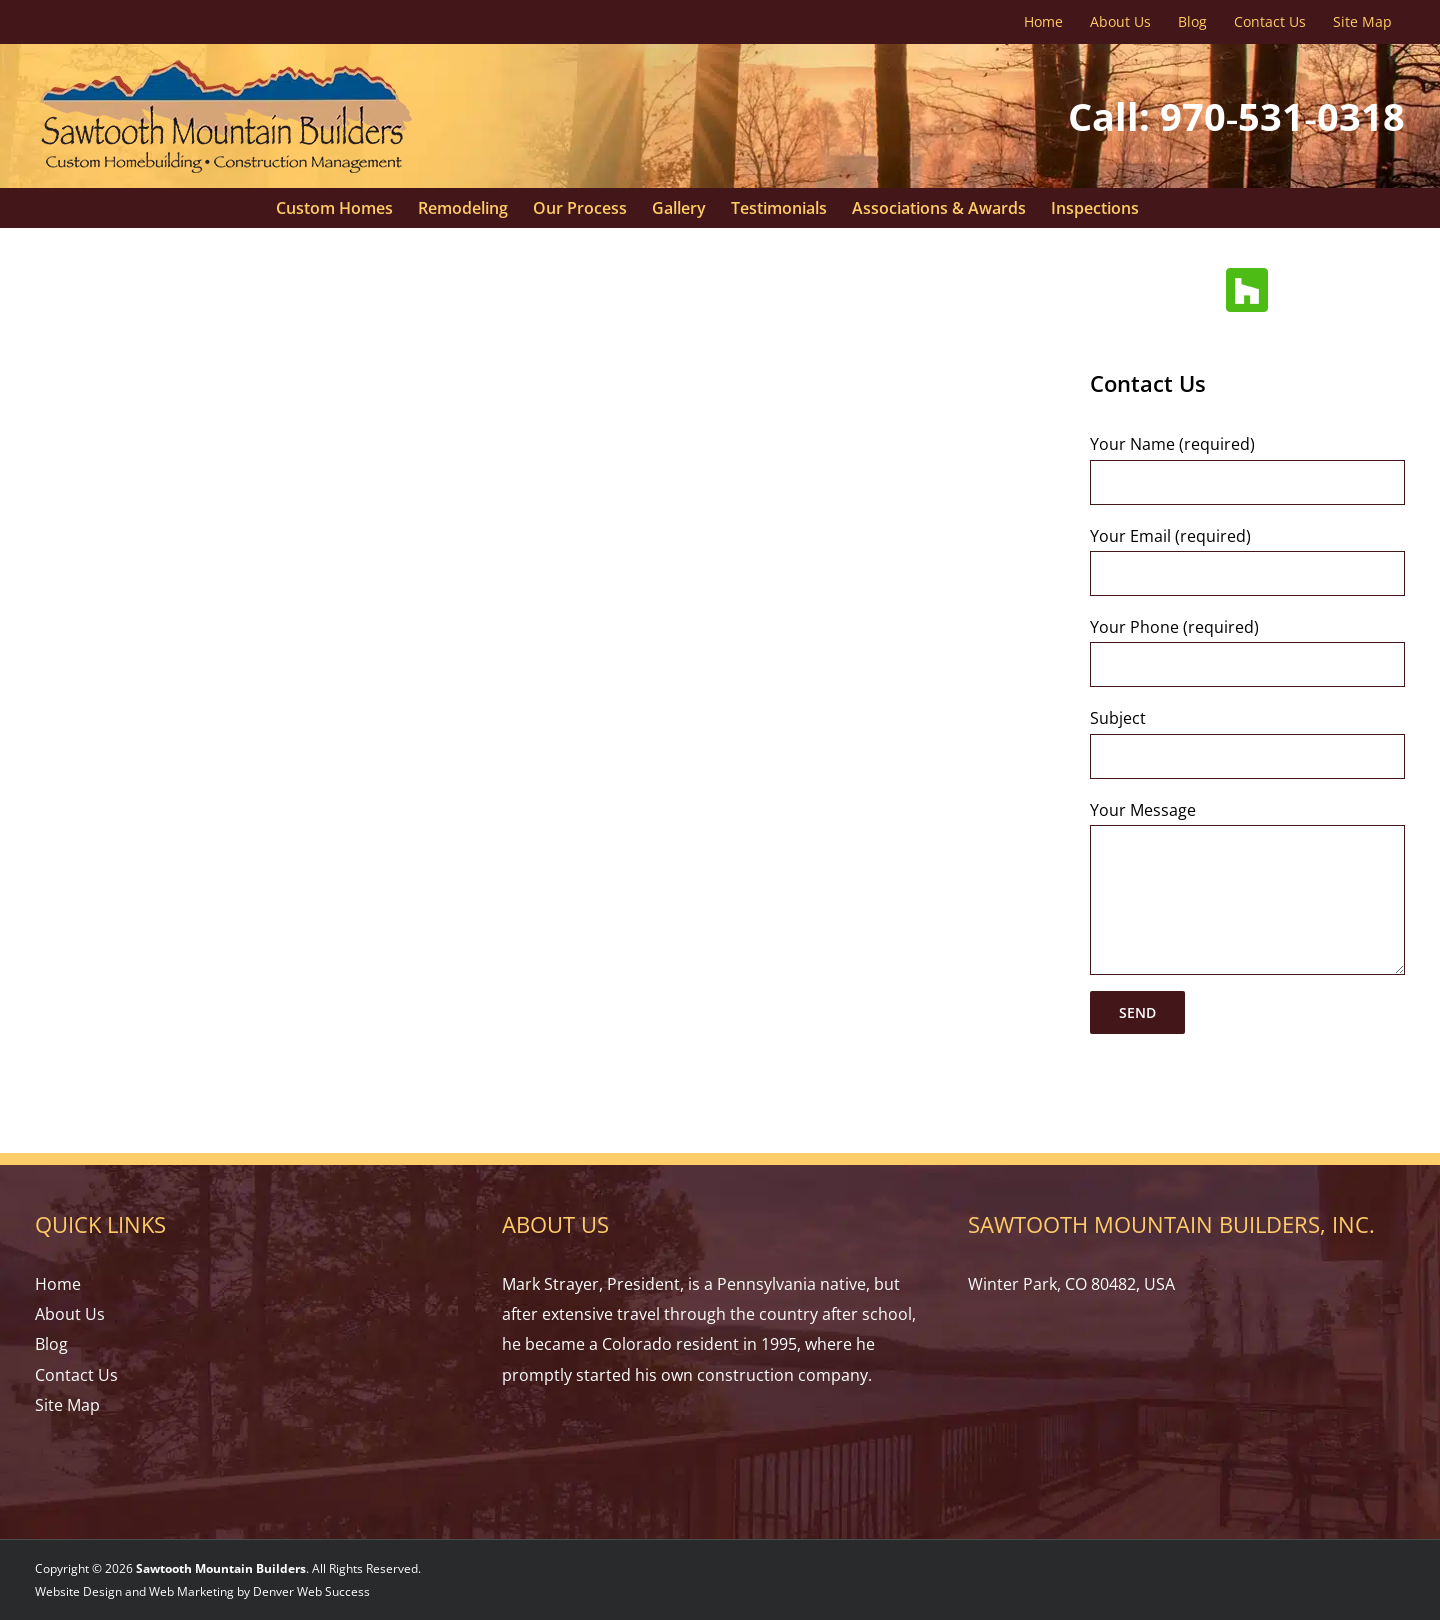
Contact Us (76, 1375)
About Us (70, 1314)
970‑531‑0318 (1282, 116)
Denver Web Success (311, 1591)
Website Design (78, 1591)
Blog (51, 1344)
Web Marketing (191, 1591)
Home (58, 1284)
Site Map (67, 1405)
